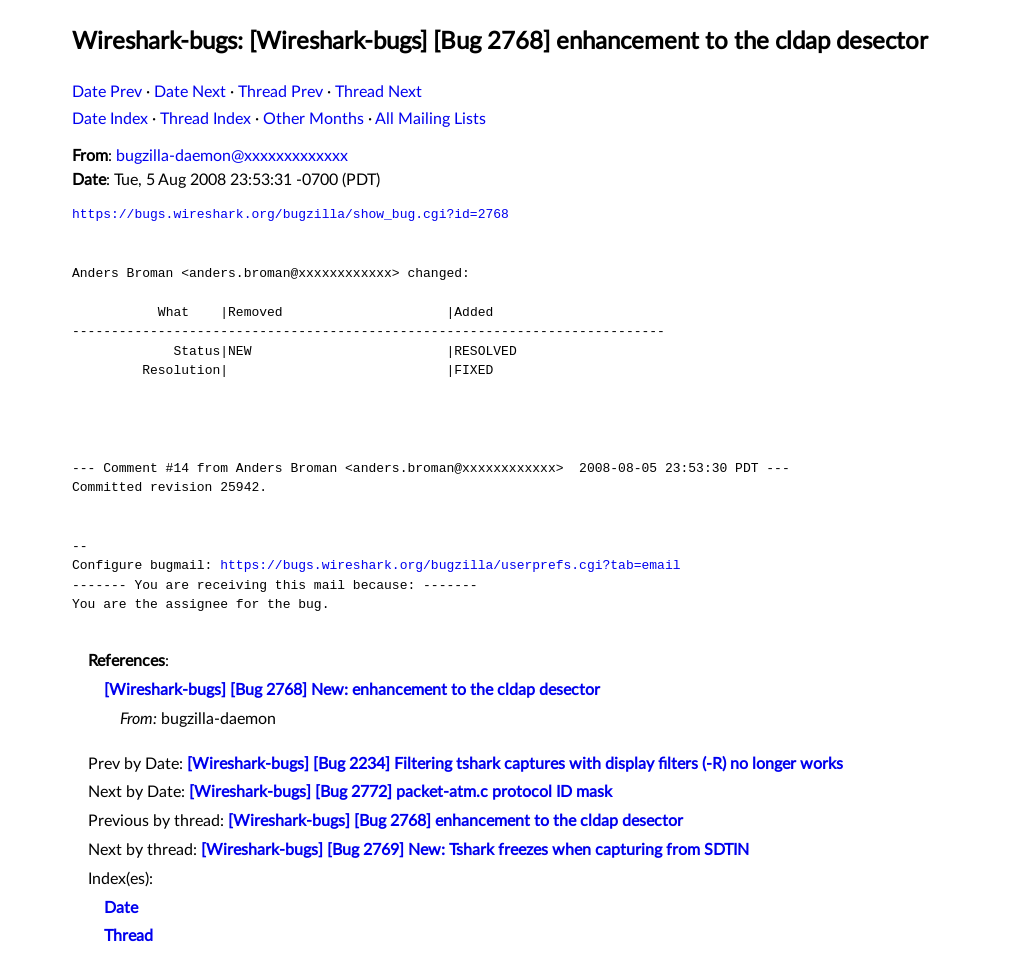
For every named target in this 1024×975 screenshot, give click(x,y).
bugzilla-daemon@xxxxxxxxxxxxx (232, 156)
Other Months (313, 119)
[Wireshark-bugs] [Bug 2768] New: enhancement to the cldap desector (352, 690)
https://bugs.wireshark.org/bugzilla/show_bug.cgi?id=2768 (290, 214)
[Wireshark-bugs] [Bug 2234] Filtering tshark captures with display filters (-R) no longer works (515, 764)
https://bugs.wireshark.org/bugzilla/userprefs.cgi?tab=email (450, 565)
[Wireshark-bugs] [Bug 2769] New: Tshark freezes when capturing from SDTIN (475, 850)
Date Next (190, 92)
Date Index (110, 119)
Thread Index (205, 119)
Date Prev (107, 92)
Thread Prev (280, 92)
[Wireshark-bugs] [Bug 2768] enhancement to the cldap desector (455, 821)
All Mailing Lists (430, 119)
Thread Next (378, 92)
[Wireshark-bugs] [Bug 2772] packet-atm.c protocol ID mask (400, 792)
